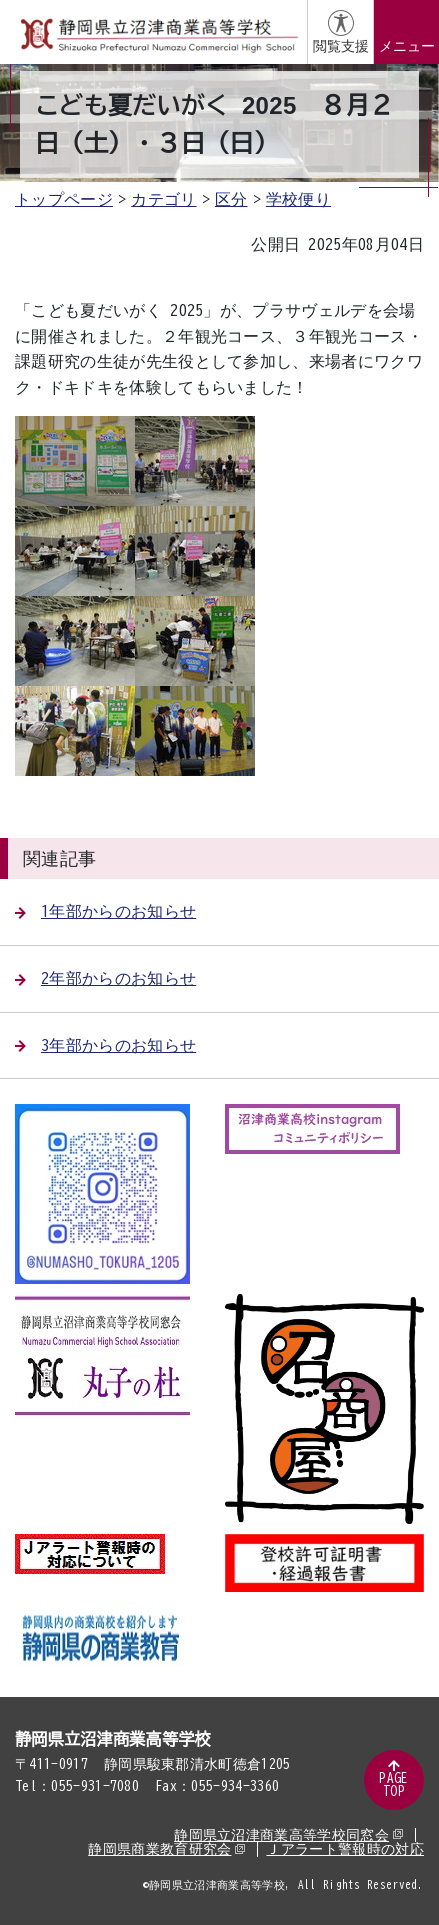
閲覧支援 (341, 46)
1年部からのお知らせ (105, 911)
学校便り (298, 199)
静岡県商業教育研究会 (166, 1849)
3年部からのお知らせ (105, 1045)
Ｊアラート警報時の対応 (345, 1849)
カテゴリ (163, 199)
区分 (231, 199)
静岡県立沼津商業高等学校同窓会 (288, 1835)
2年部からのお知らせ (105, 978)
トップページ (64, 199)
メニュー (407, 46)
